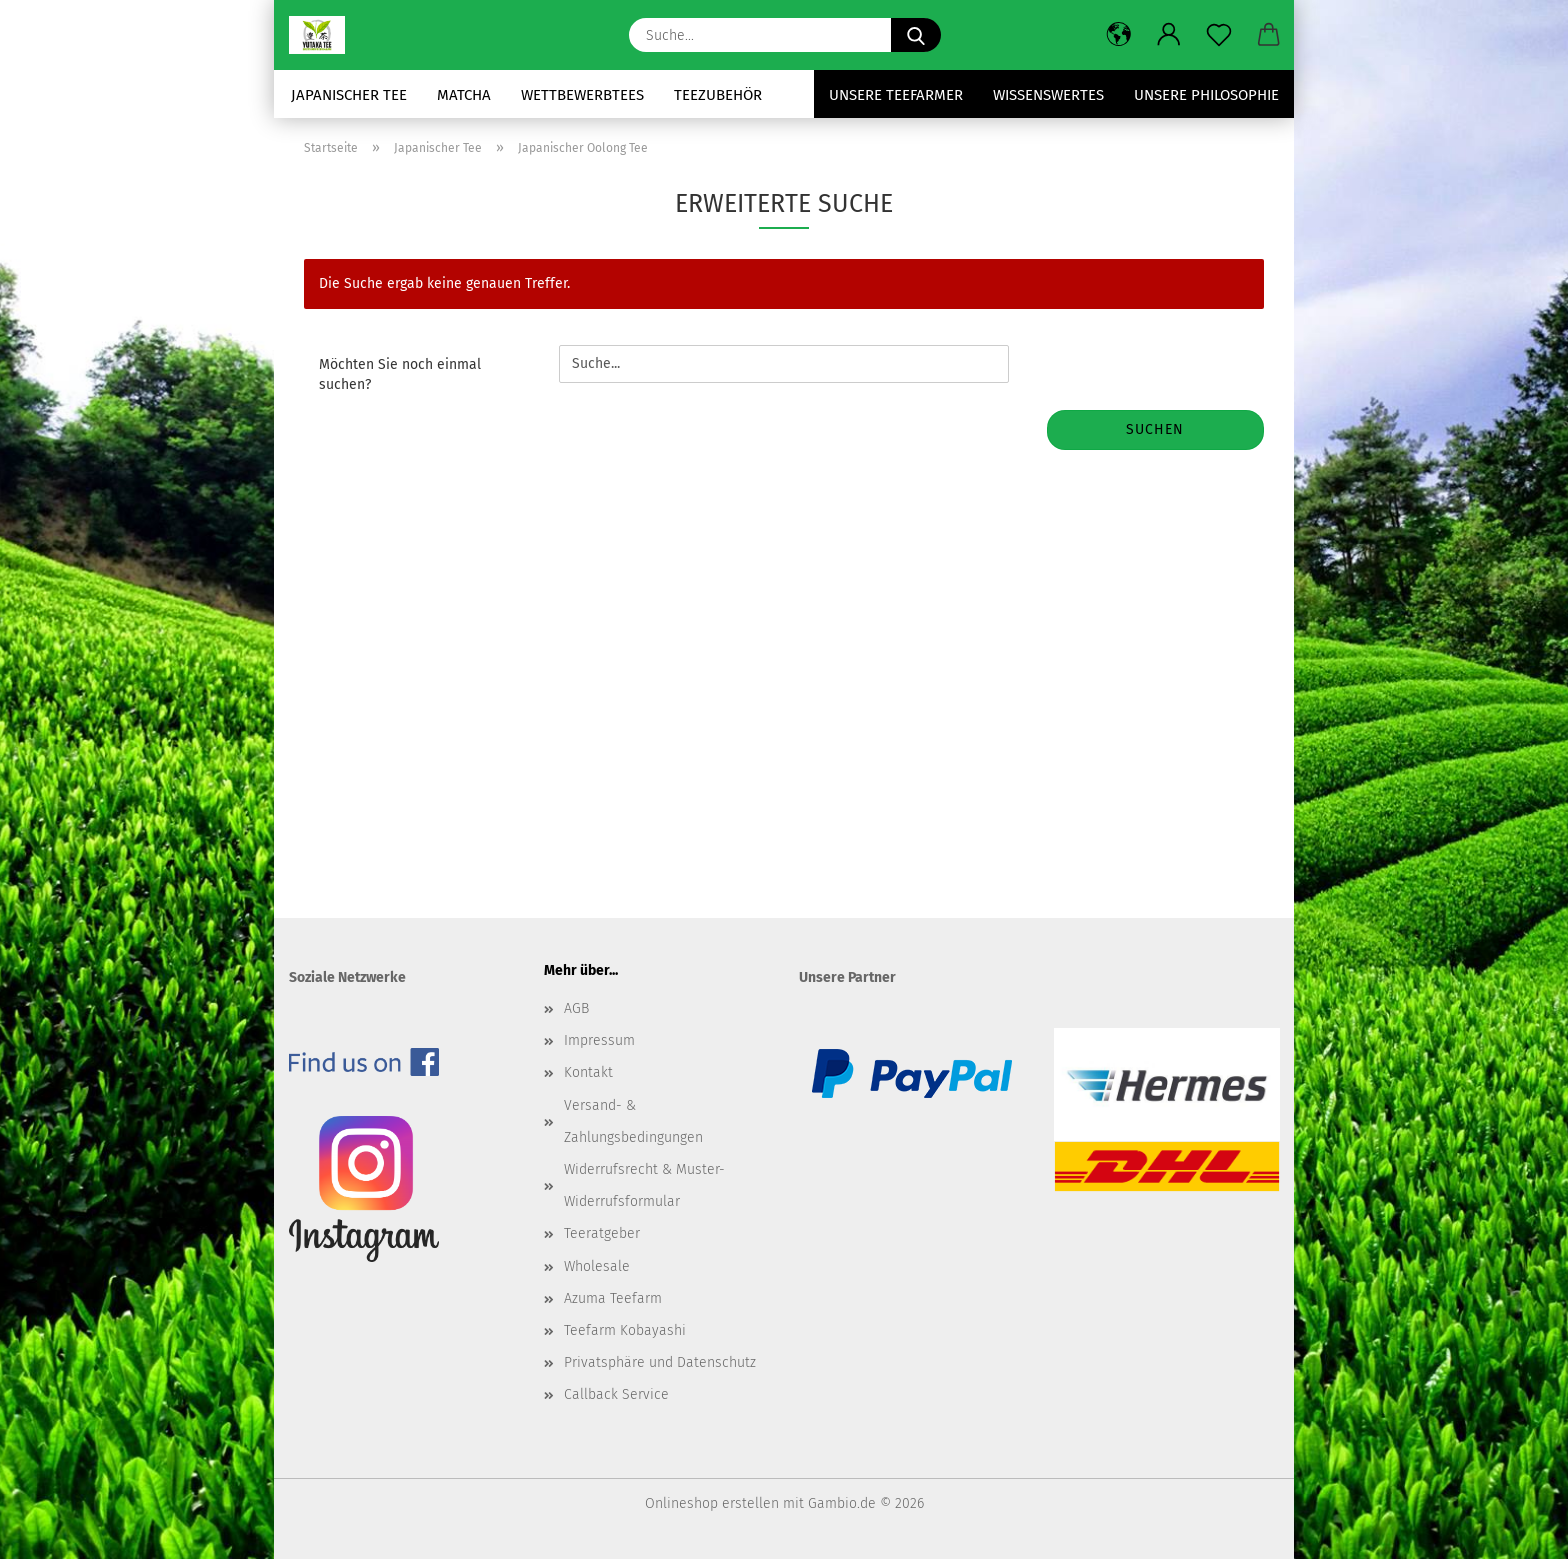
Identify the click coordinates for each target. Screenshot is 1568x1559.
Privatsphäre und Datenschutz (660, 1362)
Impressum (599, 1040)
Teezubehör (718, 95)
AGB (576, 1008)
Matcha (464, 95)
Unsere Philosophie (1206, 95)
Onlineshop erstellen (712, 1503)
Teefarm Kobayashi (625, 1330)
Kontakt (588, 1072)
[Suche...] (916, 35)
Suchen (1155, 429)
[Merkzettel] (1219, 35)
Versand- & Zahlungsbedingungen (633, 1121)
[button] (1119, 35)
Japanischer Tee (349, 95)
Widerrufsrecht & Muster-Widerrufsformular (644, 1185)
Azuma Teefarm (613, 1298)
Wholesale (597, 1266)
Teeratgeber (602, 1233)
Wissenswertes (1048, 95)
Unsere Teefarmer (896, 95)
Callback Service (616, 1394)
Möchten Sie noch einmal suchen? (400, 374)
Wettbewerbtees (582, 95)
